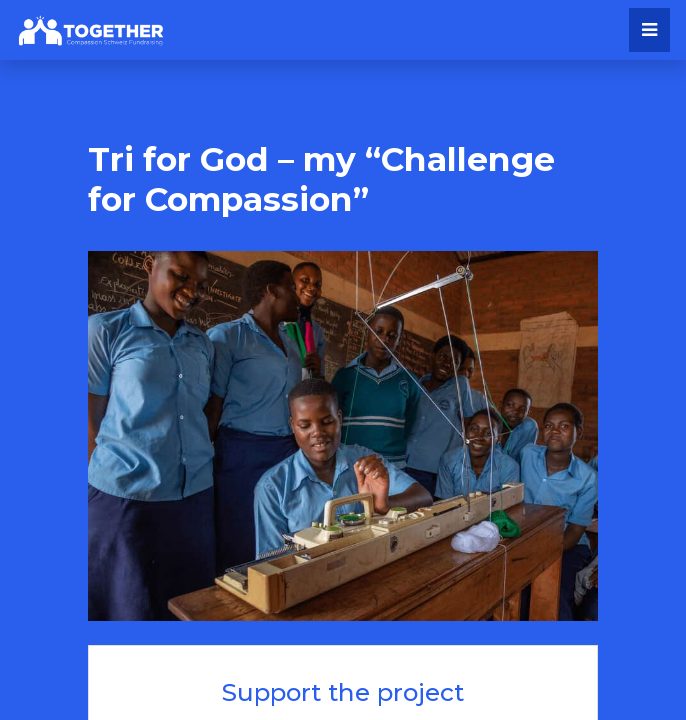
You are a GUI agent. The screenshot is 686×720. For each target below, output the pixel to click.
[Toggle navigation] (649, 30)
